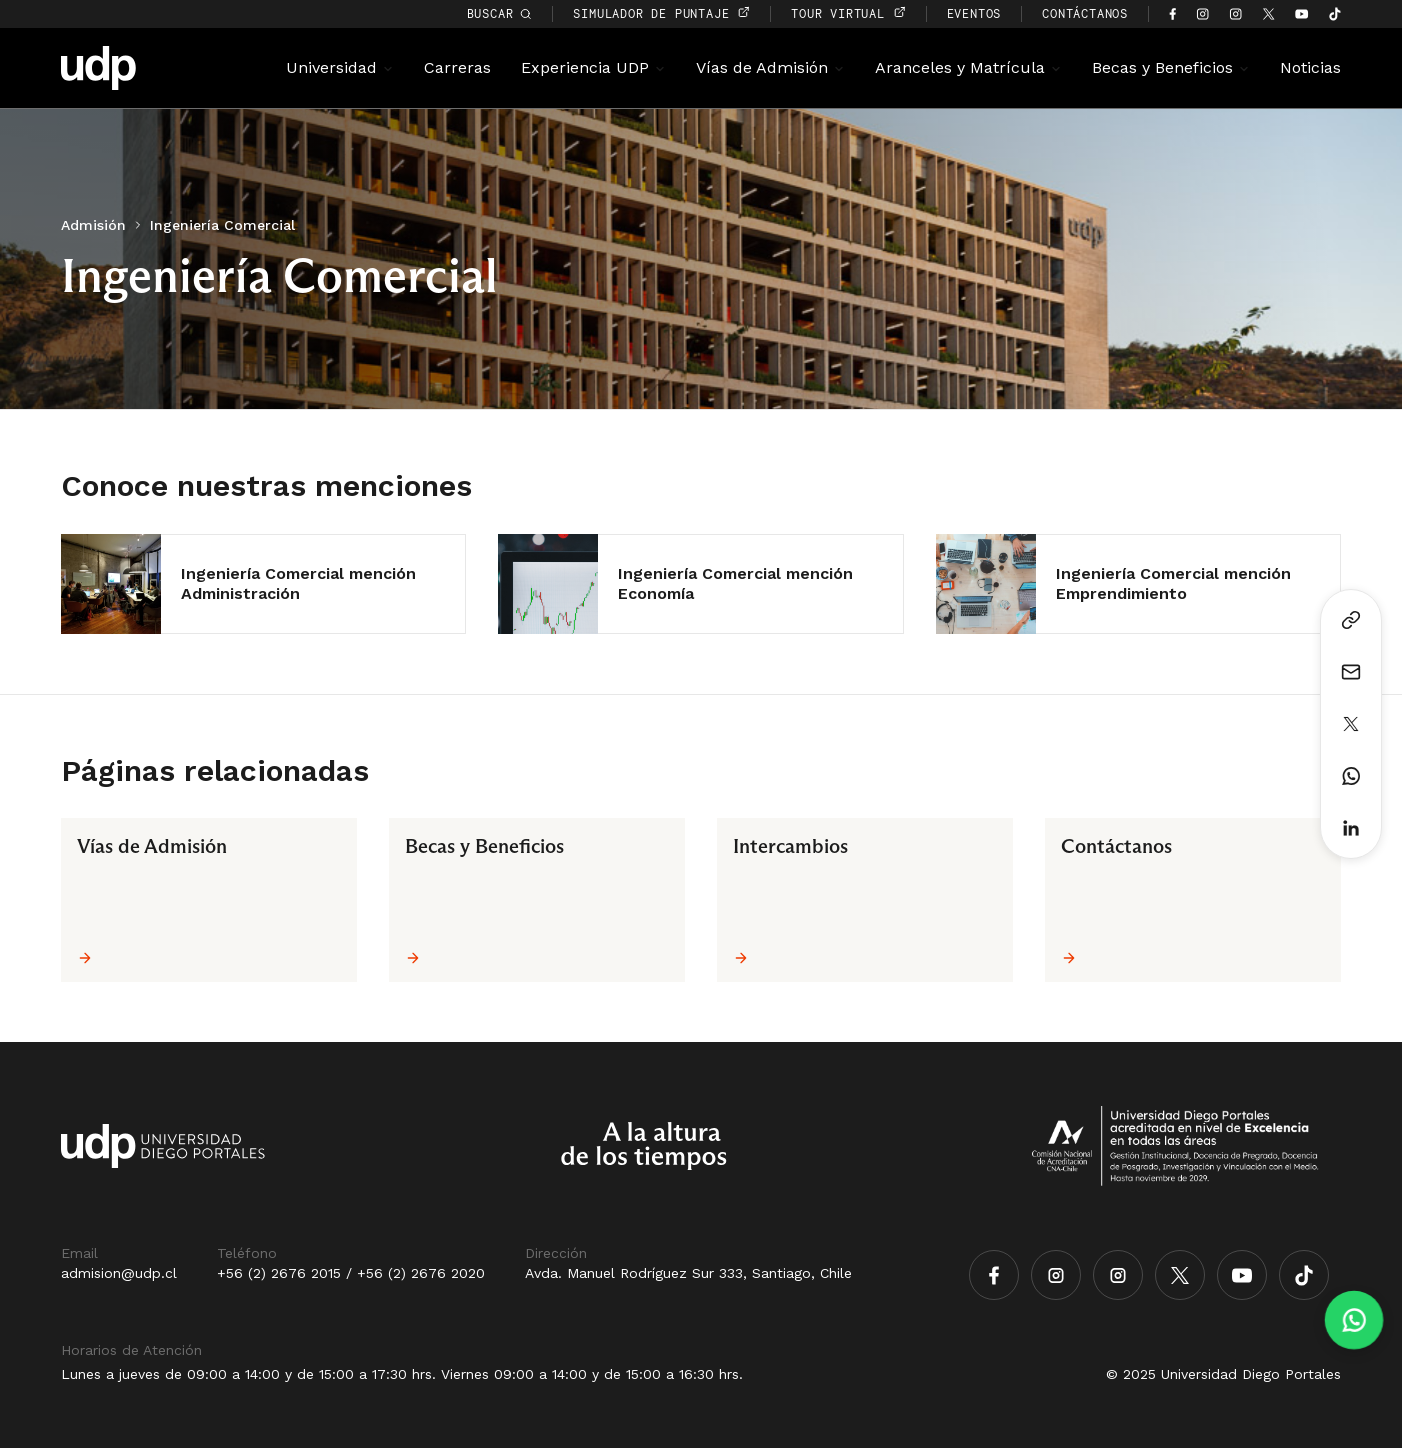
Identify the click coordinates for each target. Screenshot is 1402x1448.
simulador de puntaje (661, 13)
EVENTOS (974, 13)
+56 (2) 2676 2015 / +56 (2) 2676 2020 (351, 1273)
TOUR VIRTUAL (848, 13)
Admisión (93, 225)
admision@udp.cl (119, 1273)
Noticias (1310, 67)
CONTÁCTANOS (1085, 13)
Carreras (457, 67)
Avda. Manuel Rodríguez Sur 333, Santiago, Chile (688, 1273)
